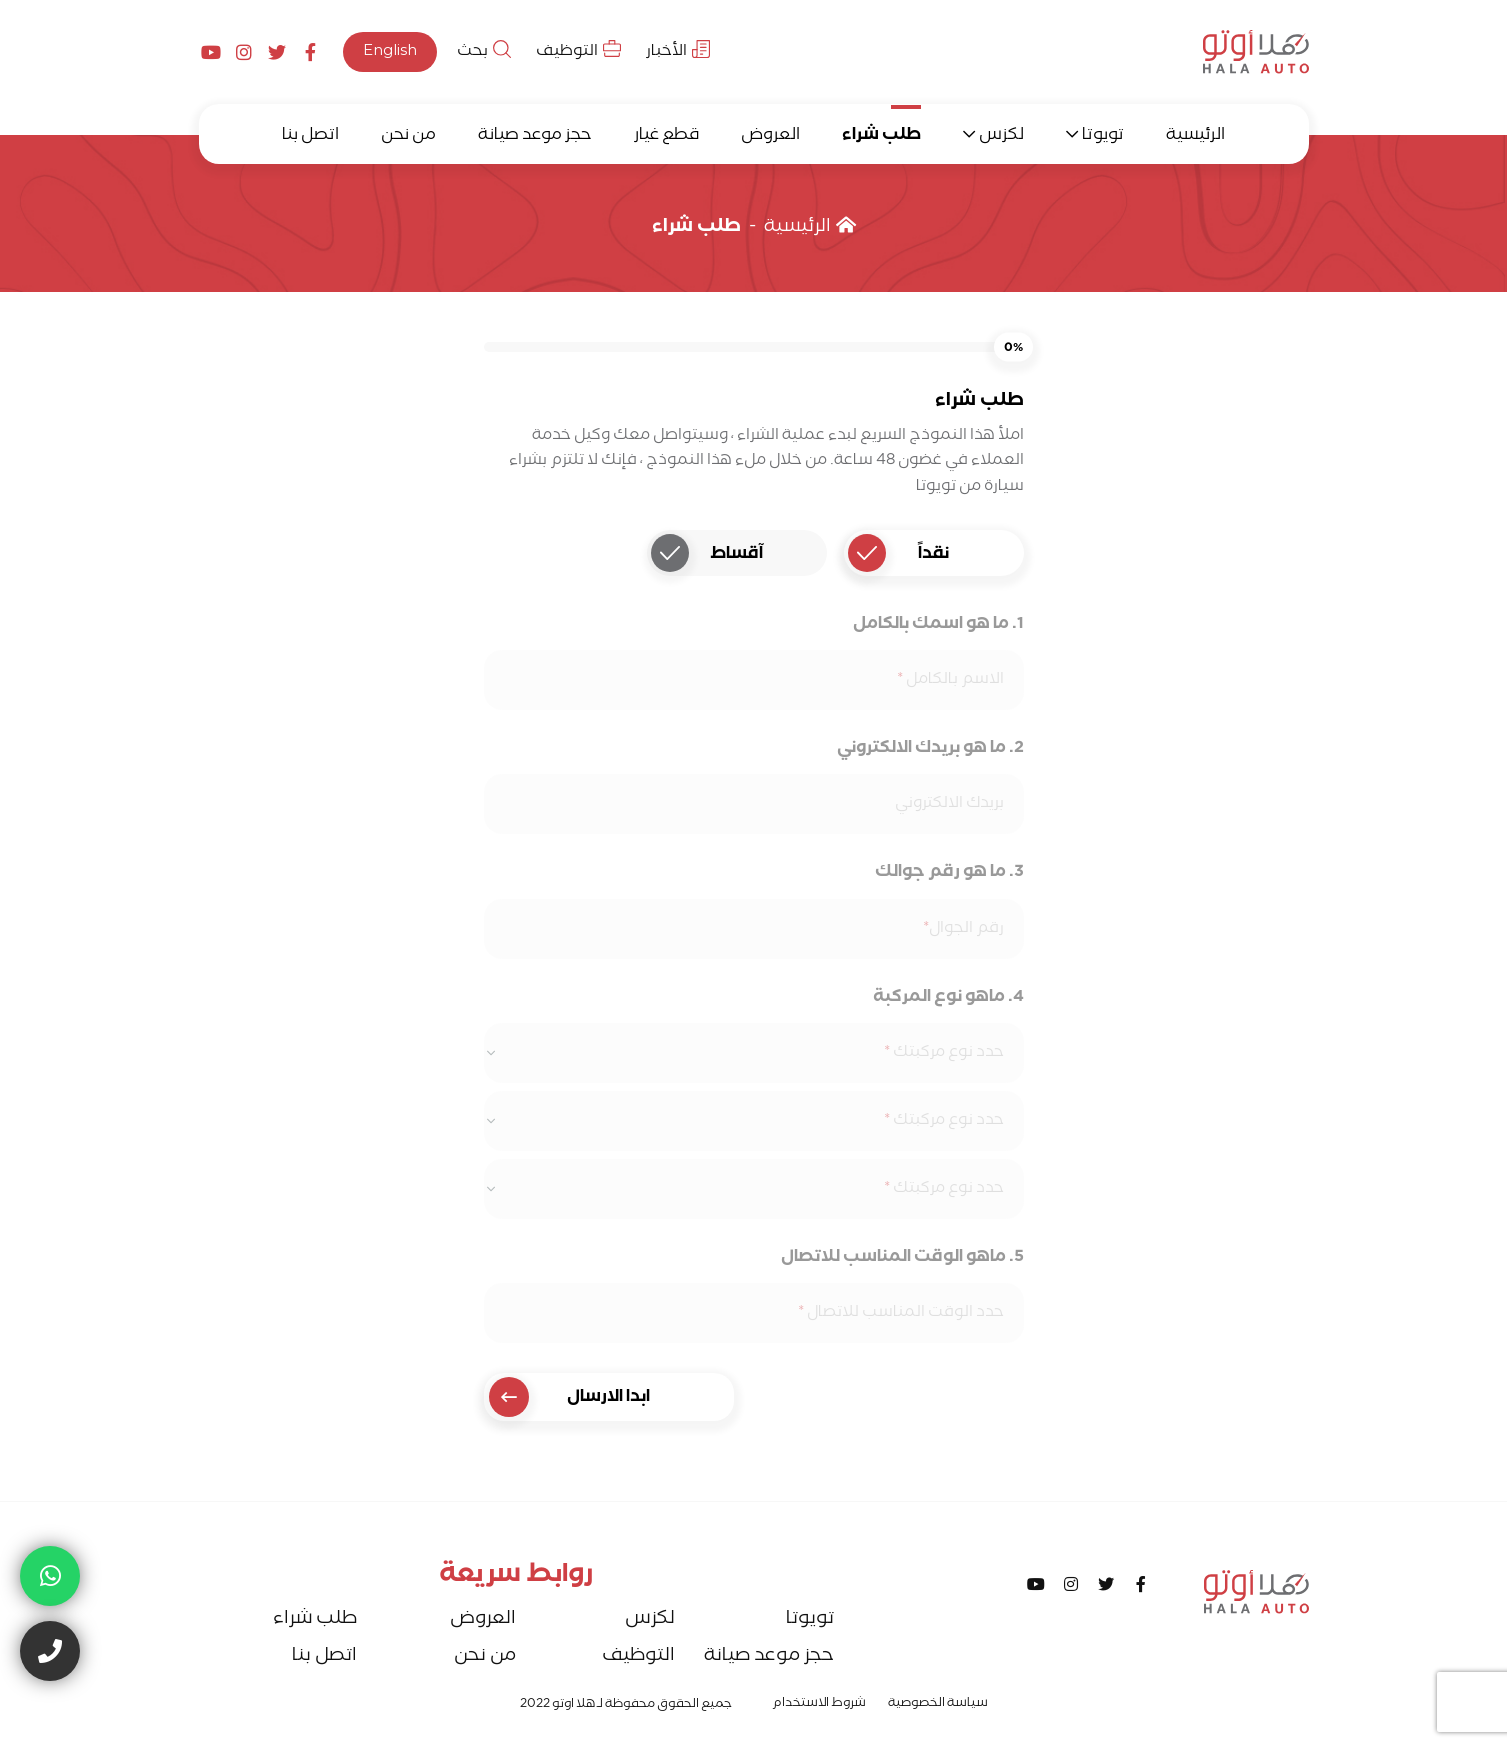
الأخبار (678, 52)
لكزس (1001, 136)
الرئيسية (1195, 136)
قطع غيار (666, 136)
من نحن (408, 136)
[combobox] (754, 1053)
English (390, 52)
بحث (484, 52)
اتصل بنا (310, 136)
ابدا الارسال (570, 1397)
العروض (770, 136)
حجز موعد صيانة (535, 136)
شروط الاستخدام (819, 1705)
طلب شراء (881, 136)
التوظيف (578, 52)
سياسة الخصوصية (938, 1705)
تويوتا (1103, 136)
